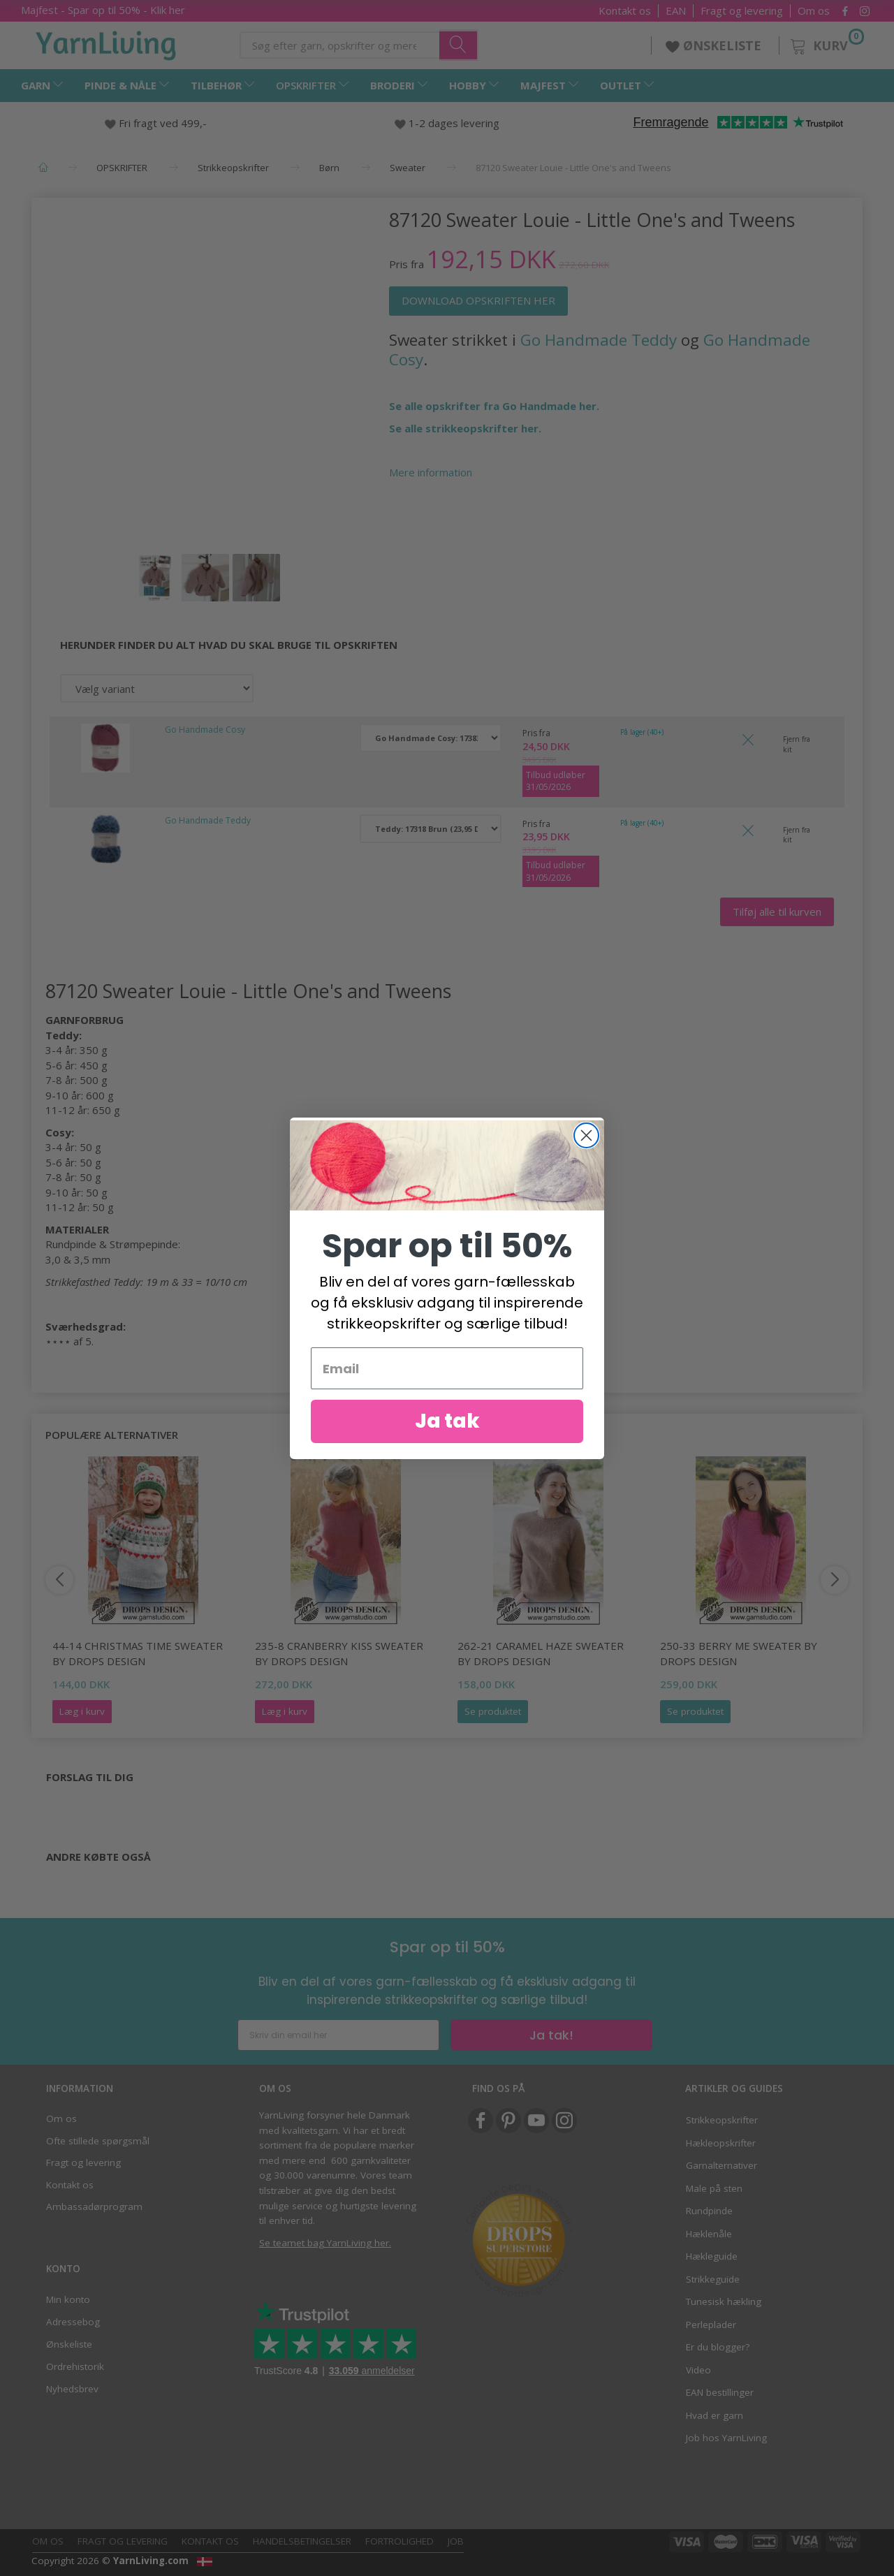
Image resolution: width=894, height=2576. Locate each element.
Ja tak (447, 1440)
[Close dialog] (586, 1154)
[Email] (447, 1387)
